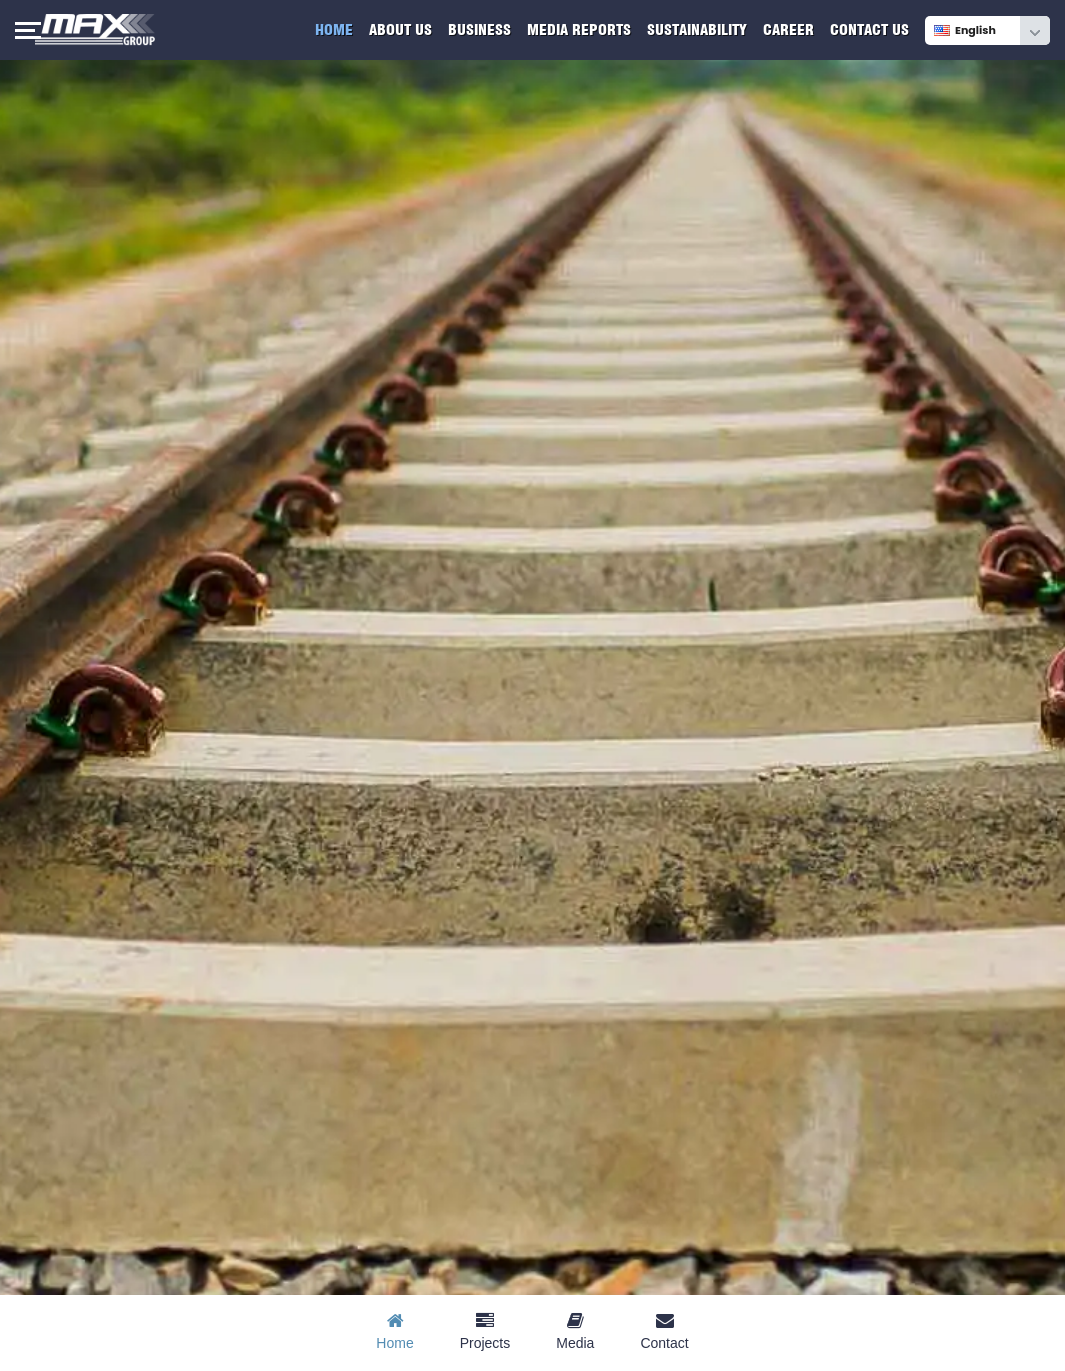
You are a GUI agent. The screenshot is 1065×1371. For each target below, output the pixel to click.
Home (334, 30)
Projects (485, 1331)
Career (788, 30)
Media (575, 1331)
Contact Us (869, 30)
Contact (664, 1331)
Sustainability (697, 30)
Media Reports (579, 30)
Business (479, 30)
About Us (400, 30)
